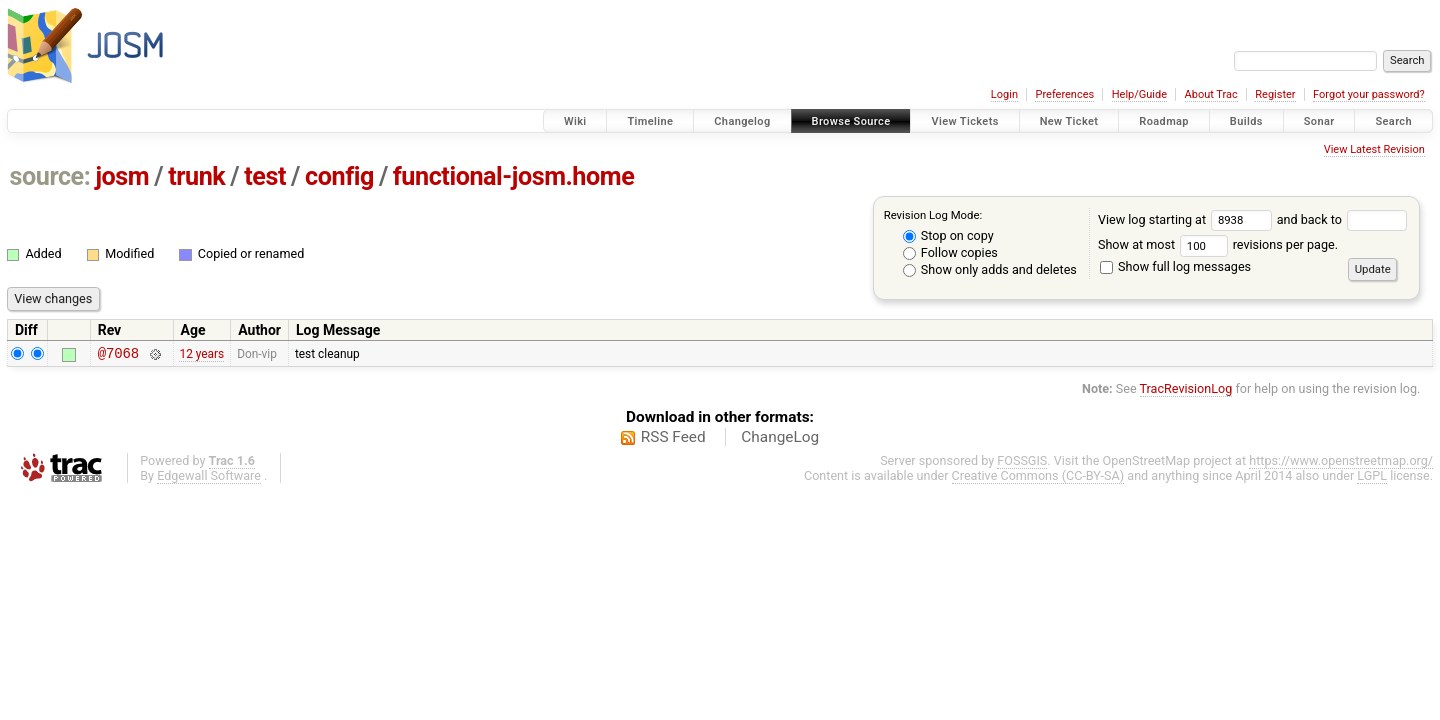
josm (122, 176)
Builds (1246, 121)
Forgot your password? (1369, 94)
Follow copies (950, 252)
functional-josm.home (513, 176)
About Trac (1211, 94)
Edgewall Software (209, 478)
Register (1275, 94)
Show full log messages (1175, 266)
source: (50, 176)
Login (1004, 94)
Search (1393, 121)
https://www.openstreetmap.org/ (1341, 463)
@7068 (118, 355)
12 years (201, 355)
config (339, 176)
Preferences (1064, 94)
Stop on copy (948, 235)
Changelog (742, 121)
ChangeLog (780, 440)
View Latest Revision (1374, 149)
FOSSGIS (1022, 463)
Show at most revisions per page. (1218, 244)
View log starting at (1187, 219)
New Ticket (1069, 121)
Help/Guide (1139, 94)
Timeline (650, 121)
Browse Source (851, 121)
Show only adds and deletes (990, 269)
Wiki (575, 121)
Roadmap (1164, 121)
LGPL (1372, 478)
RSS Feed (673, 440)
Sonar (1319, 121)
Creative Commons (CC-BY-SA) (1038, 478)
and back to (1342, 219)
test (265, 176)
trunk (196, 176)
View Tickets (964, 121)
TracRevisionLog (1186, 391)
